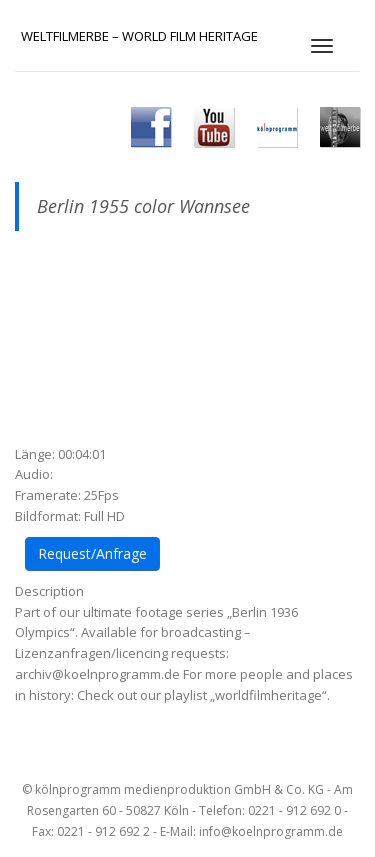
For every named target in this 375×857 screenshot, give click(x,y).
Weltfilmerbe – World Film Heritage (139, 36)
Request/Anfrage (92, 553)
